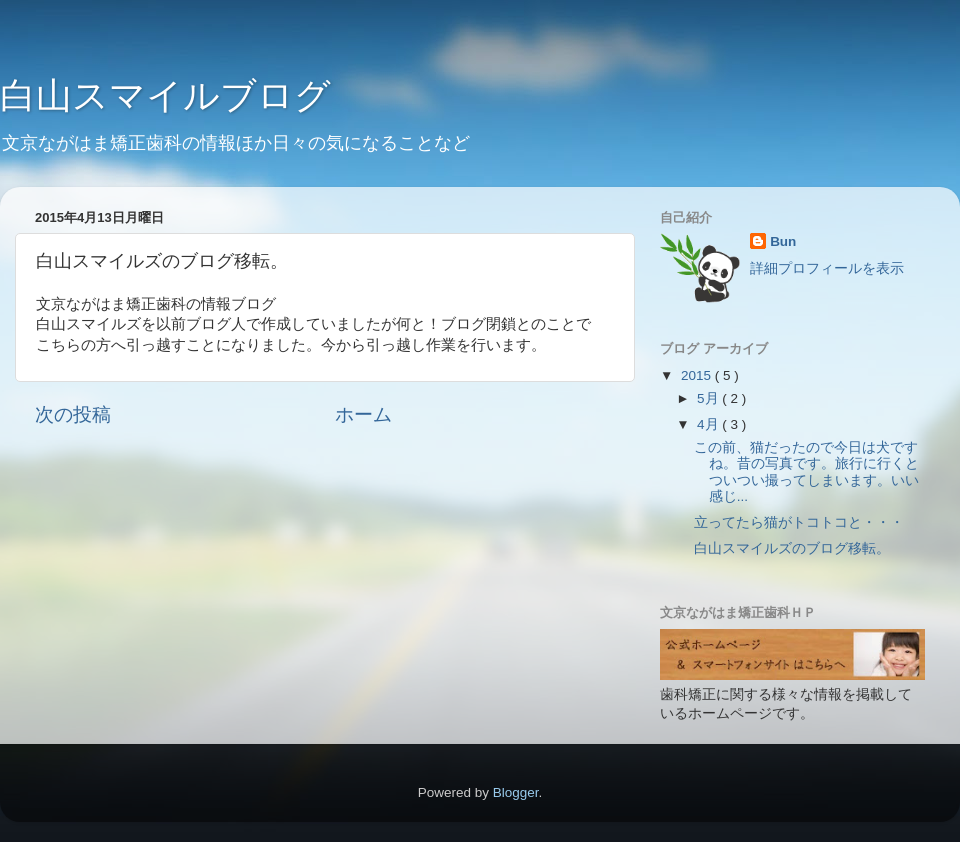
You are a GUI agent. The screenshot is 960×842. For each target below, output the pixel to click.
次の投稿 (73, 414)
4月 (709, 424)
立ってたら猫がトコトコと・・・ (799, 522)
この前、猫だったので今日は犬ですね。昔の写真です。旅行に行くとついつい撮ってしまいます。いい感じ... (806, 472)
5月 (709, 398)
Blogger (516, 792)
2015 (698, 375)
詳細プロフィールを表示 (827, 268)
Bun (783, 241)
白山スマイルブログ (165, 95)
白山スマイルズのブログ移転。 (792, 548)
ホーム (363, 414)
